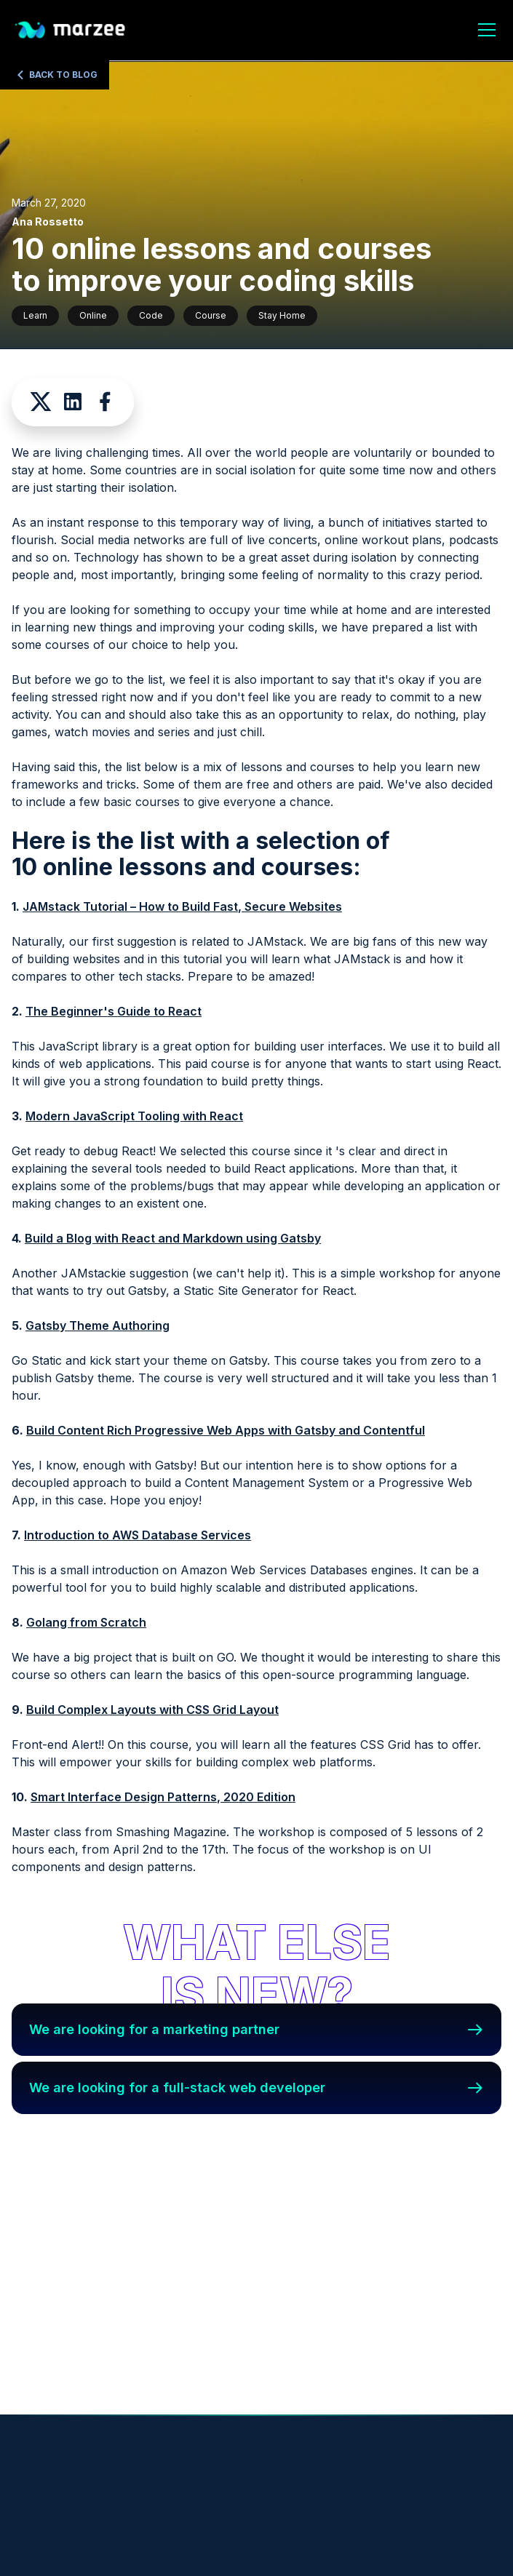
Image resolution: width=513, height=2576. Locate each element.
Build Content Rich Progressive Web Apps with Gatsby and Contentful (225, 1430)
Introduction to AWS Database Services (137, 1535)
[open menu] (487, 32)
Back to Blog (63, 74)
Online (93, 315)
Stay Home (282, 315)
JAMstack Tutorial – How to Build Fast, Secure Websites (182, 906)
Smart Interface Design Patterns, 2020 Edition (163, 1797)
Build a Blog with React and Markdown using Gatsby (173, 1238)
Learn (35, 315)
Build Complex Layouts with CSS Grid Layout (152, 1709)
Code (151, 315)
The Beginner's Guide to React (113, 1011)
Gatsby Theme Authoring (97, 1325)
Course (210, 315)
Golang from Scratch (86, 1622)
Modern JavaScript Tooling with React (134, 1116)
